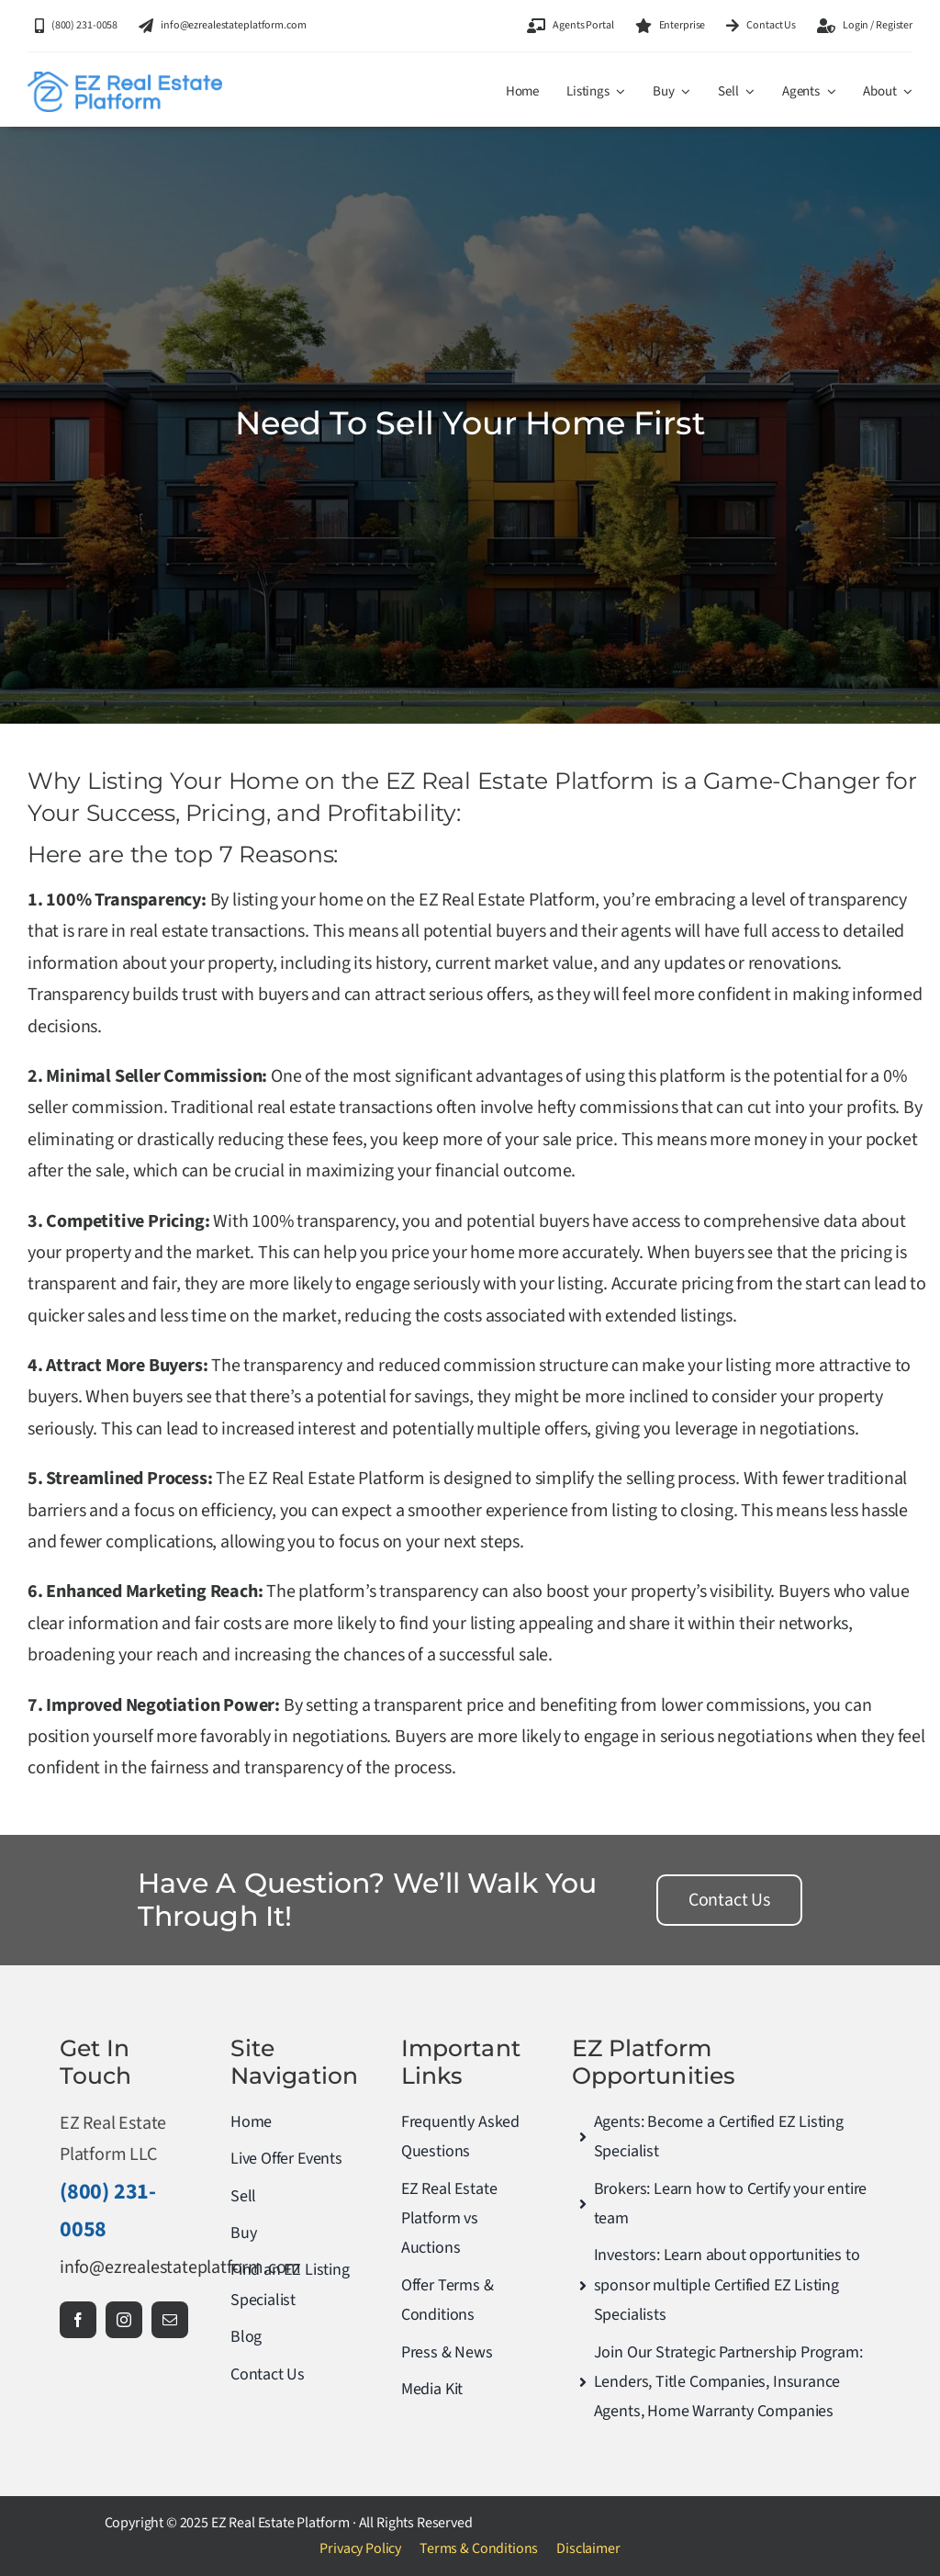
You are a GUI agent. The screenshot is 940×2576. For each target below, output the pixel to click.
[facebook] (78, 2319)
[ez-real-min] (125, 81)
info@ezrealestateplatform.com (180, 2267)
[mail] (169, 2319)
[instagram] (124, 2319)
